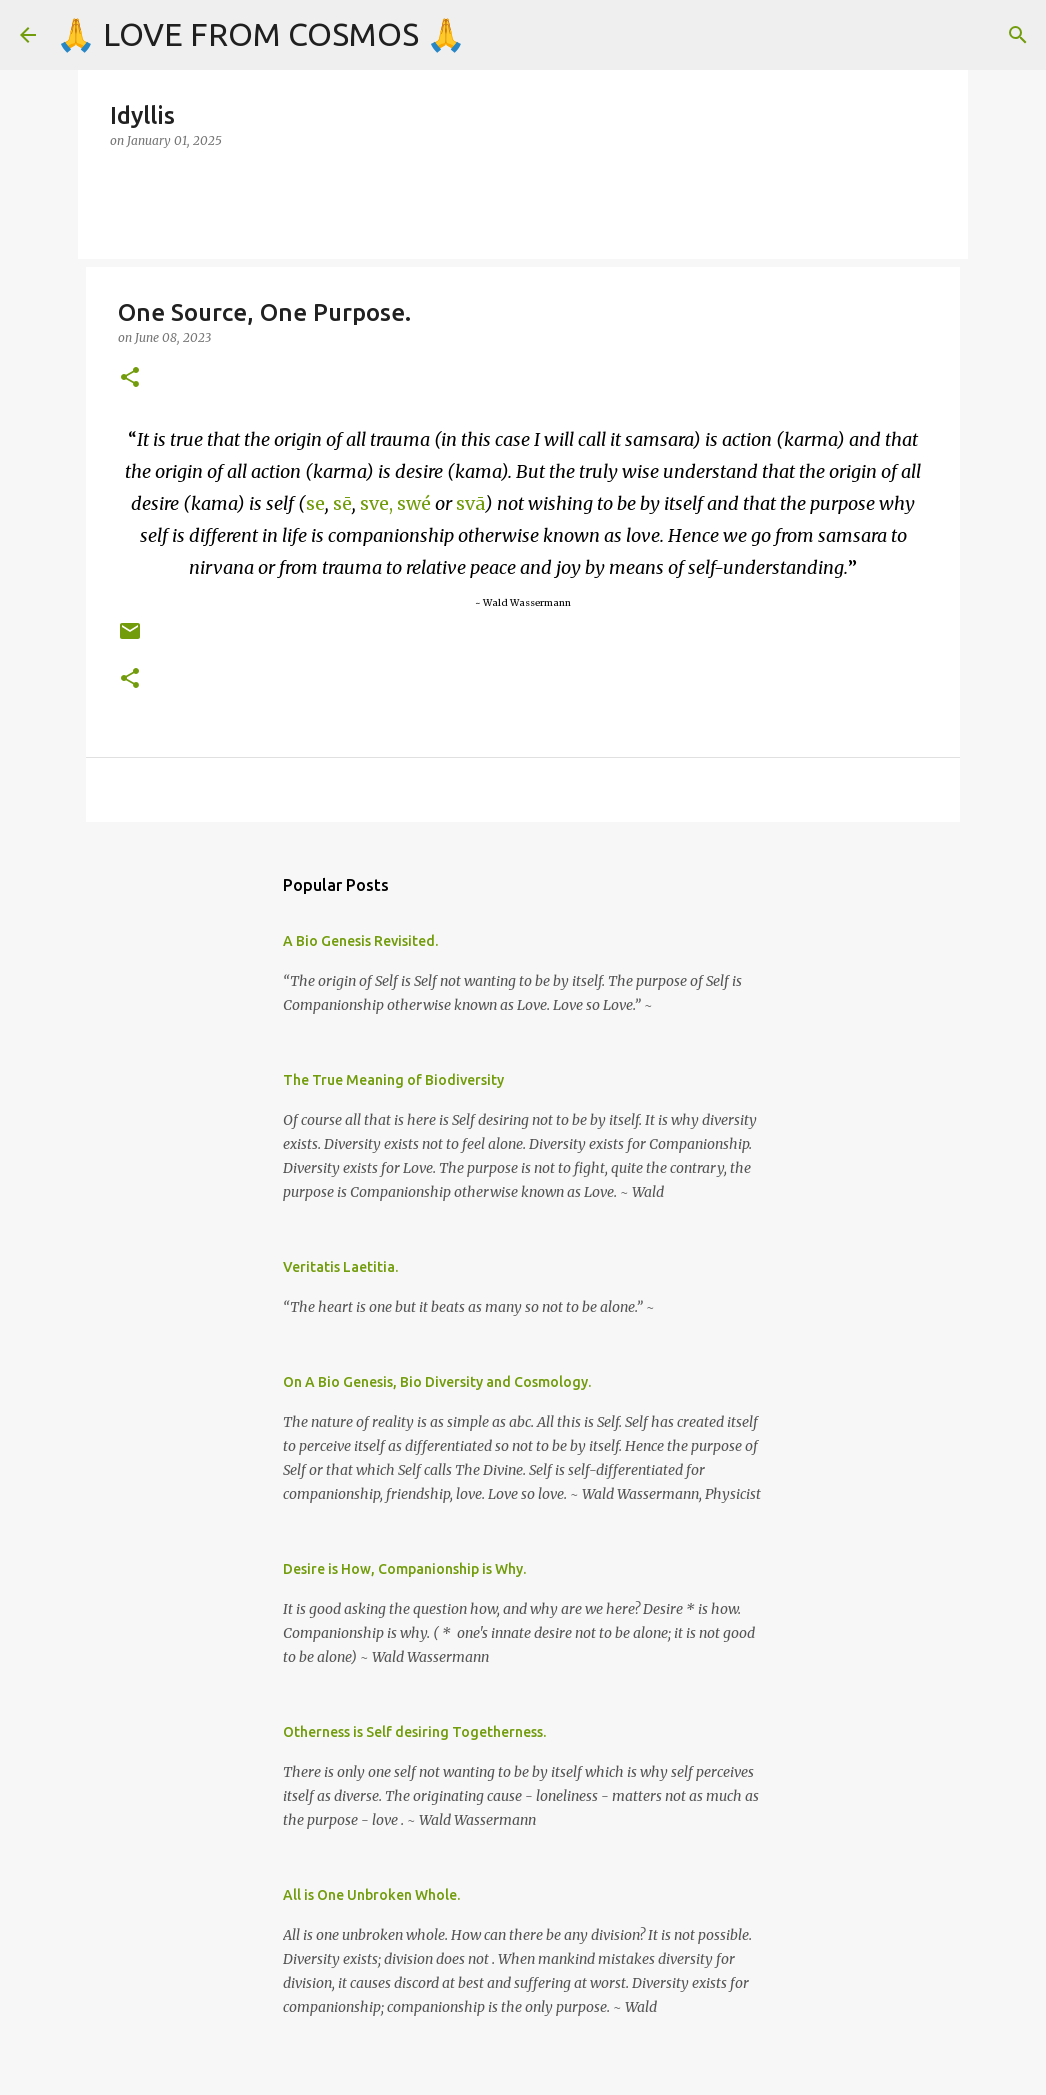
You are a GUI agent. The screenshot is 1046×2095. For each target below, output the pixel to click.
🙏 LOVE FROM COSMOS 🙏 (261, 34)
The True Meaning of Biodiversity (393, 1080)
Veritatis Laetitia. (340, 1267)
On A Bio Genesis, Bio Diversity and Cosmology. (437, 1382)
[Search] (1018, 35)
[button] (130, 378)
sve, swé (395, 503)
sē (342, 503)
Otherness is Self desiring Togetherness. (414, 1732)
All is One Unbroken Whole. (371, 1895)
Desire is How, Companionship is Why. (404, 1569)
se (315, 503)
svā (470, 503)
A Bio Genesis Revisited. (360, 941)
